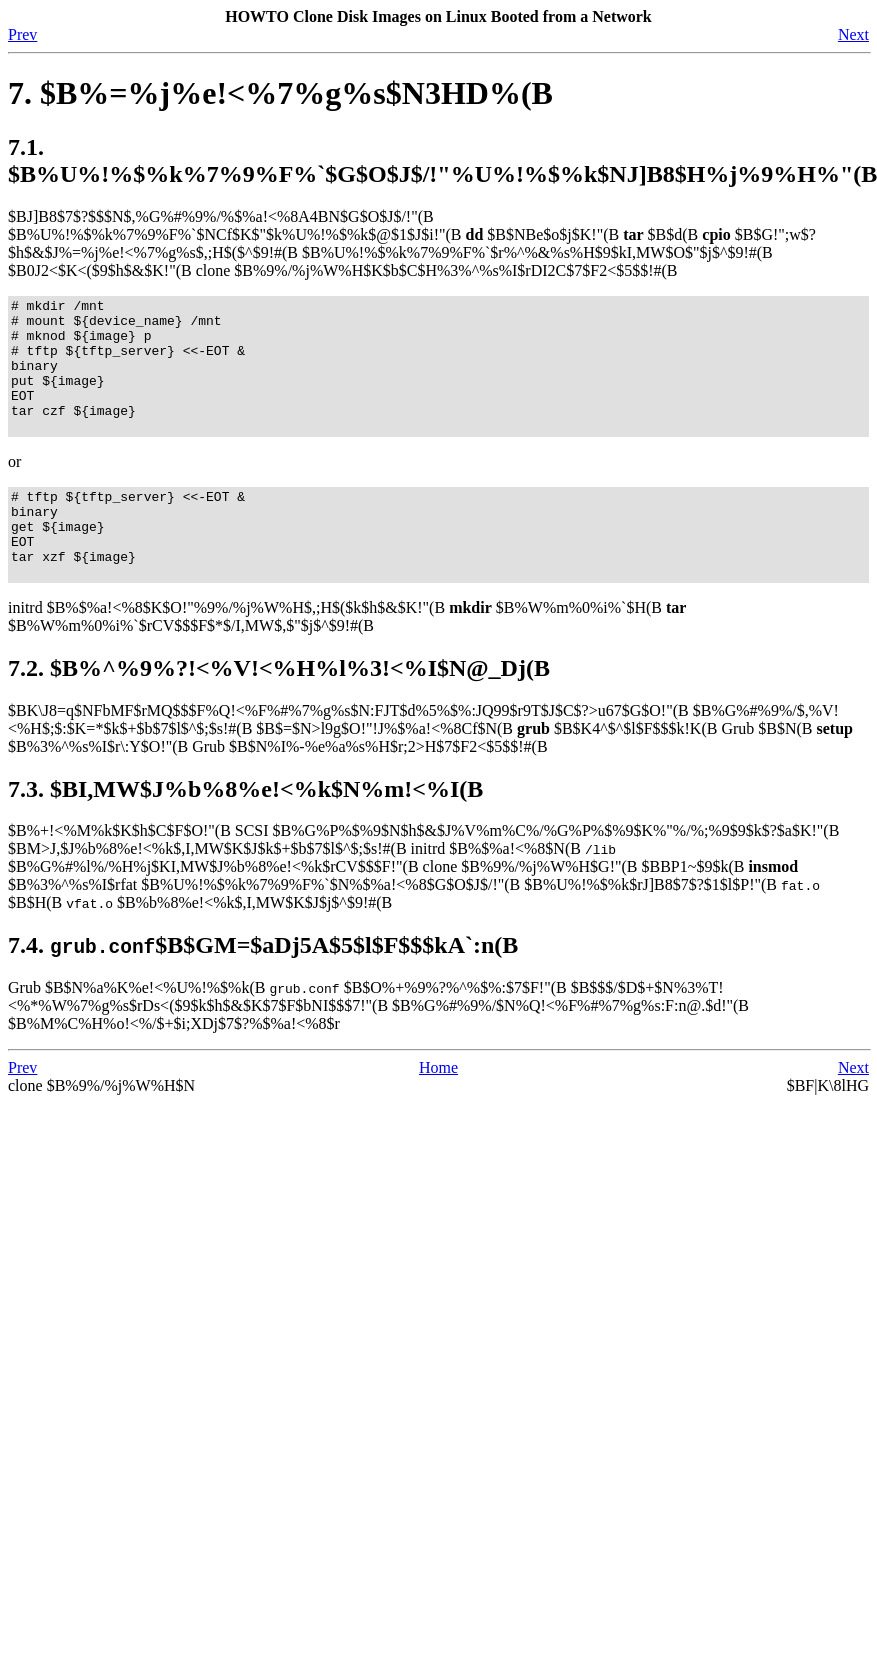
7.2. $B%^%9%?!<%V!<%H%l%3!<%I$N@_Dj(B (279, 713)
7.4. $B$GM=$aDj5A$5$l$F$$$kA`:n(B (263, 990)
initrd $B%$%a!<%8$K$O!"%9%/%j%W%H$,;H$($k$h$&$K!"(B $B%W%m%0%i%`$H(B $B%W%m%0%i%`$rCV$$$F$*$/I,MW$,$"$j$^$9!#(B (347, 661)
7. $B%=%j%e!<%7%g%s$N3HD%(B (280, 93)
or (14, 488)
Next (853, 34)
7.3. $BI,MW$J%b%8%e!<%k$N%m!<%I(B (245, 834)
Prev (22, 34)
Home (438, 1112)
